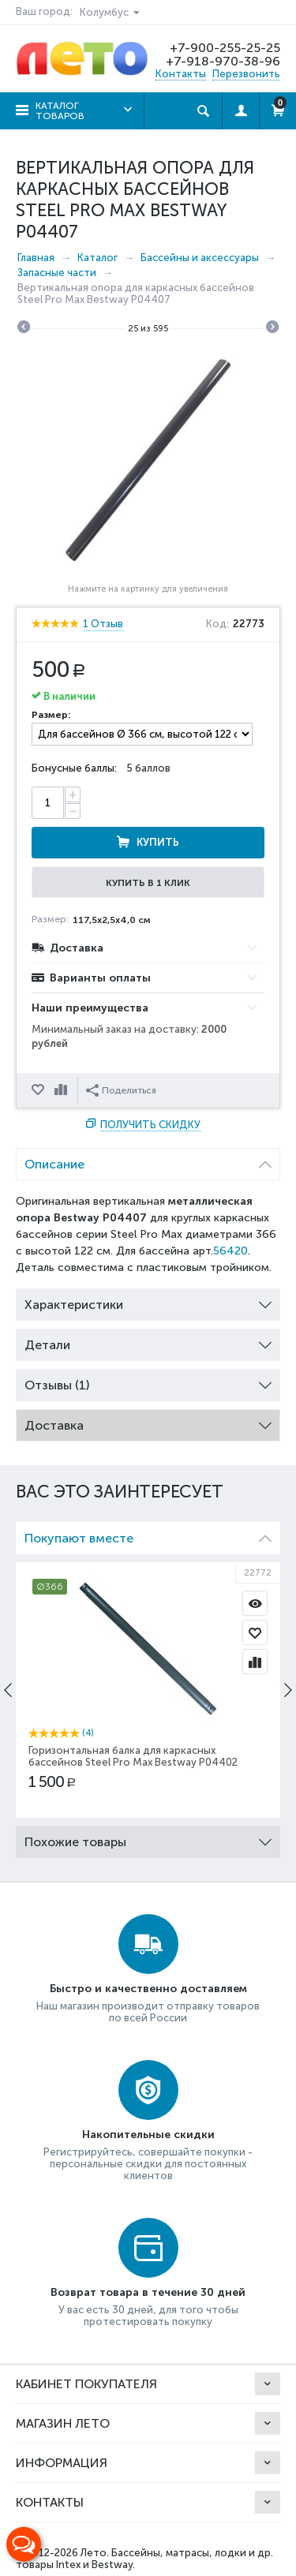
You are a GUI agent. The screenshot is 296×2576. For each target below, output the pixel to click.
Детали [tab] (148, 1340)
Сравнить (62, 1090)
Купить (158, 842)
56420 (230, 1251)
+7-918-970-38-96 (223, 61)
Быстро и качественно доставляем (148, 1988)
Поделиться (121, 1090)
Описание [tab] (148, 1160)
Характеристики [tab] (148, 1300)
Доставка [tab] (148, 1421)
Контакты (180, 74)
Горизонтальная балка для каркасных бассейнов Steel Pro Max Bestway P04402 (133, 1756)
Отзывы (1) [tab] (148, 1381)
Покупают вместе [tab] (148, 1534)
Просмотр (255, 1603)
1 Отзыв (103, 624)
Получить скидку (150, 1125)
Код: (217, 624)
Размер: (51, 714)
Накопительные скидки (148, 2134)
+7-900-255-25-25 (225, 47)
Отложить (39, 1090)
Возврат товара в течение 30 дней (148, 2292)
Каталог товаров (60, 111)
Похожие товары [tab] (148, 1837)
